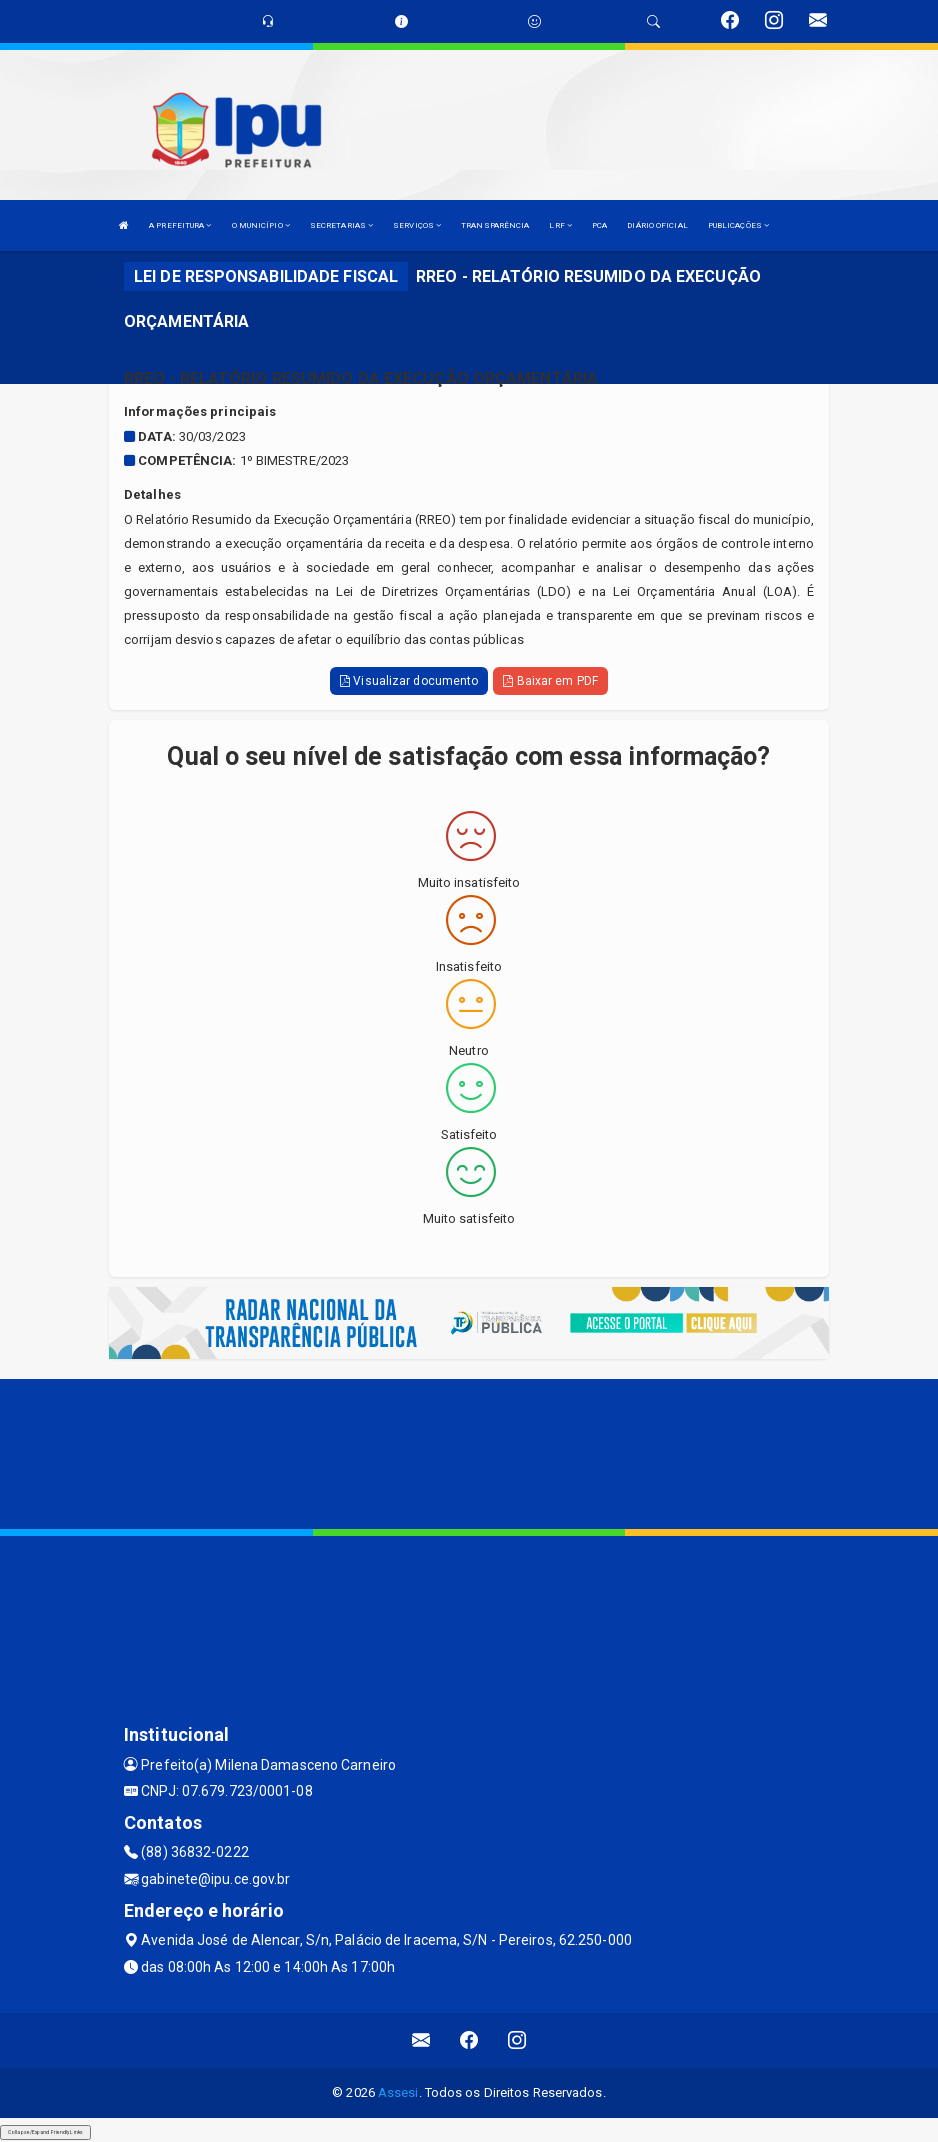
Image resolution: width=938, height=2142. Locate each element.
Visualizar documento (409, 681)
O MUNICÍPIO (261, 225)
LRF (560, 225)
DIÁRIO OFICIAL (657, 225)
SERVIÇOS (417, 225)
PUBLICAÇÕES (738, 225)
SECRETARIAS (341, 225)
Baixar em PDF (550, 681)
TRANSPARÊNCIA (495, 225)
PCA (599, 225)
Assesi (398, 2092)
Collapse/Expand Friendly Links (45, 2132)
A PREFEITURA (180, 225)
